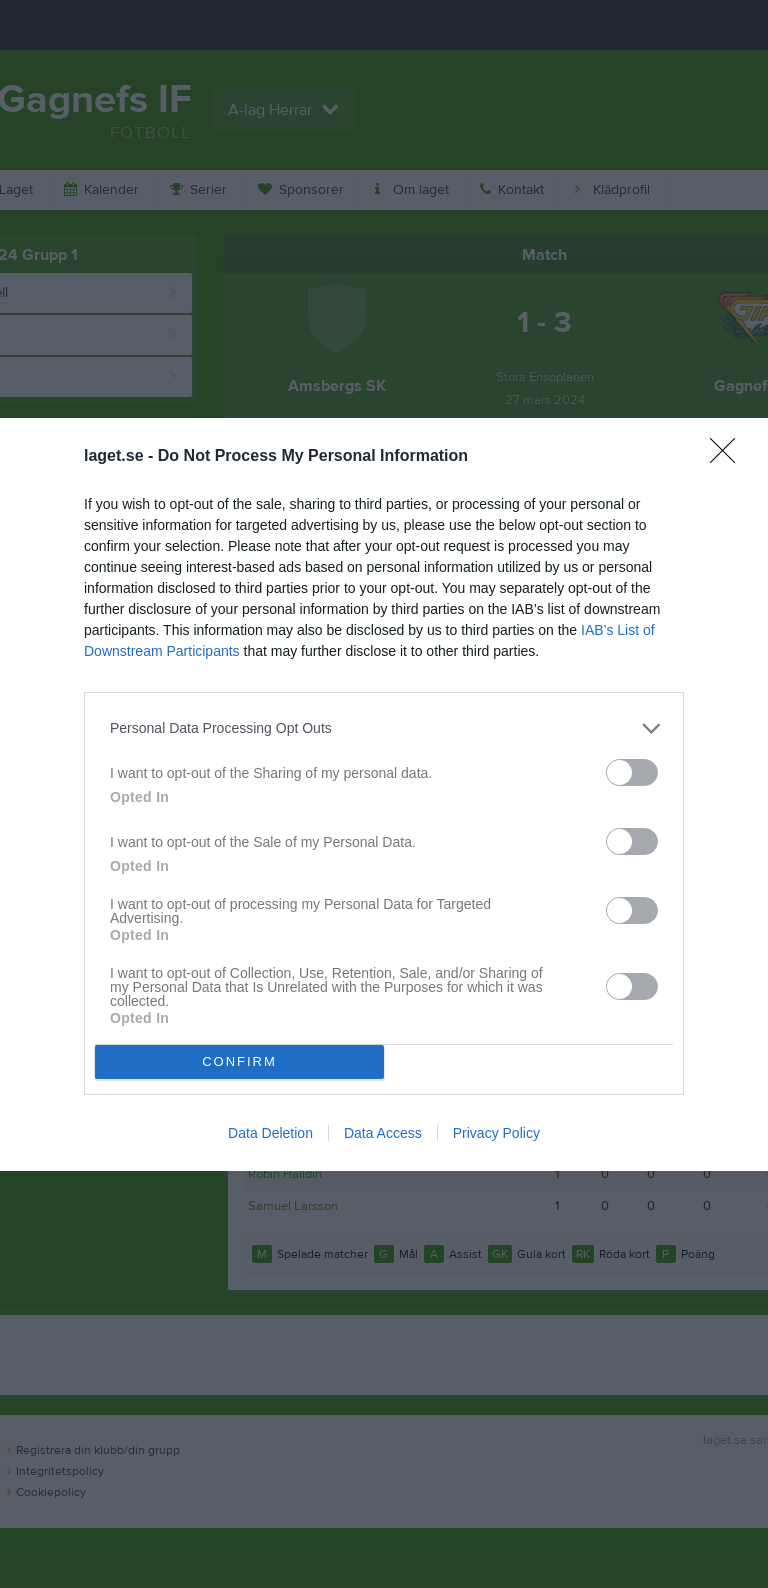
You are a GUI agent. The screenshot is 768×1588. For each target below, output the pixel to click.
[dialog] (384, 794)
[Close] (729, 457)
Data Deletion (270, 1133)
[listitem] (384, 728)
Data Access (383, 1133)
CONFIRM (239, 1061)
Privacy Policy (496, 1133)
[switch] (632, 772)
